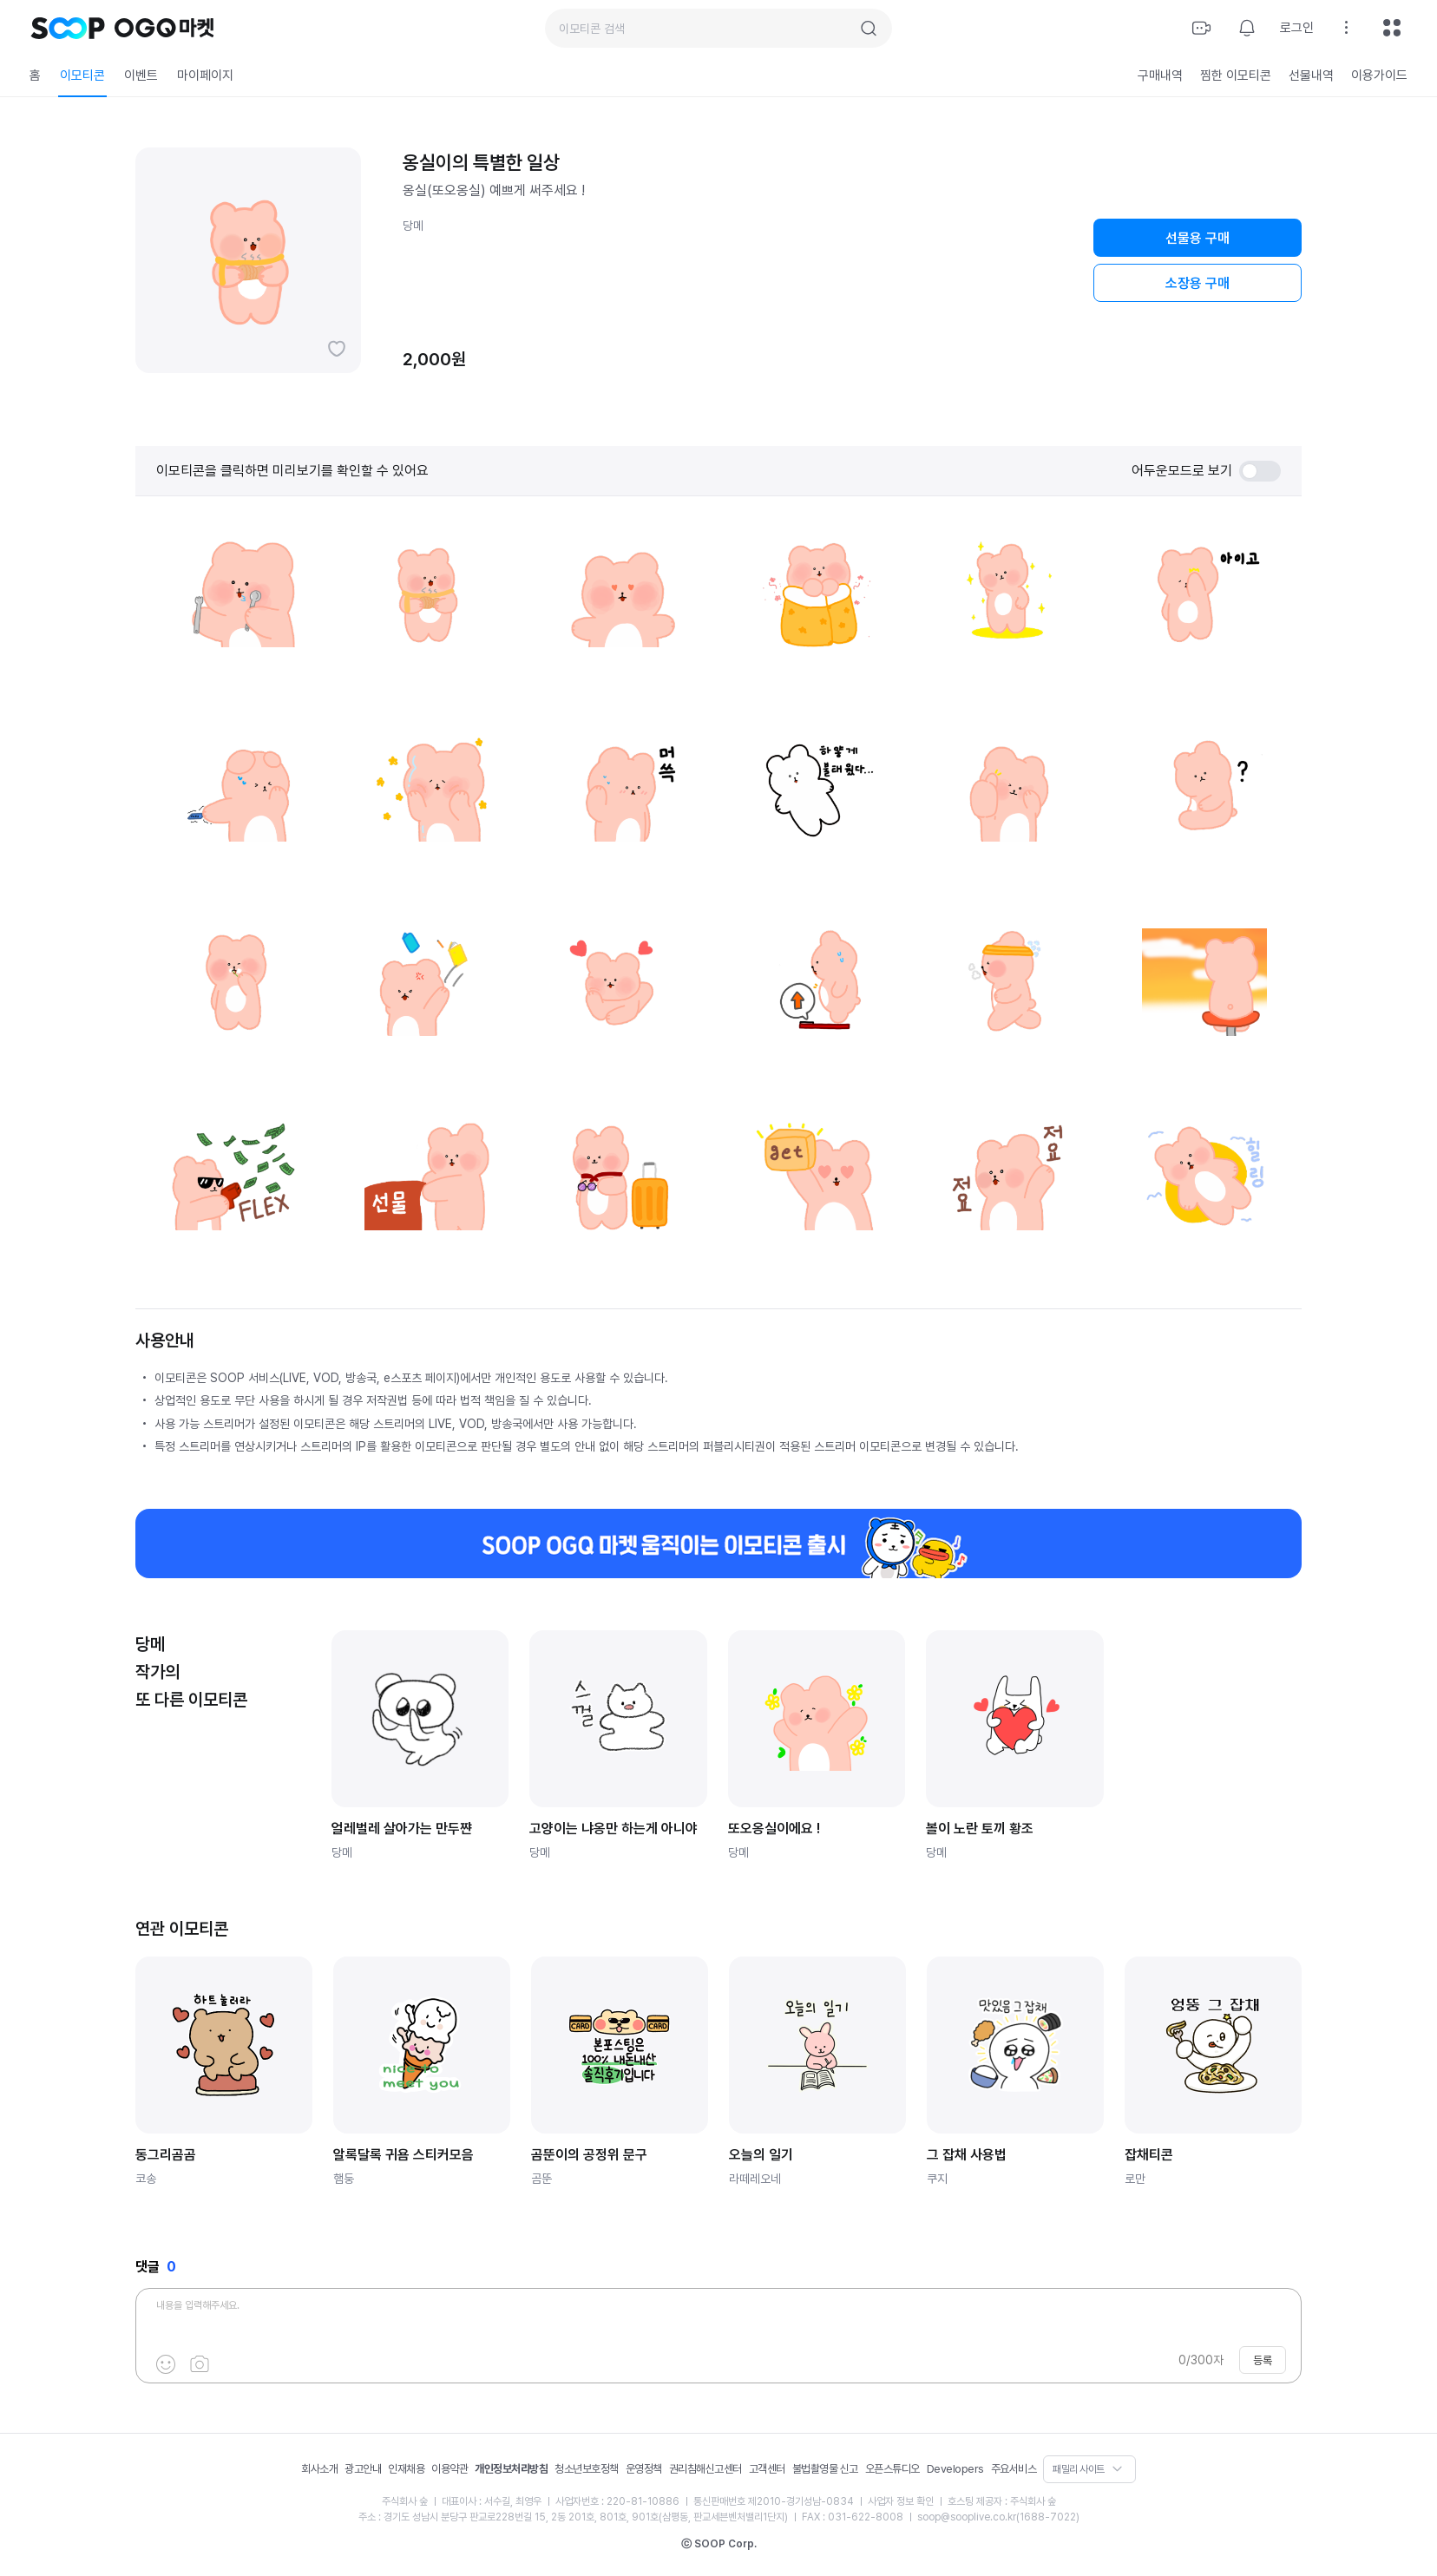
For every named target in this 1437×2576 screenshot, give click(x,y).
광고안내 (362, 2468)
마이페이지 (205, 75)
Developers (955, 2468)
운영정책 (644, 2468)
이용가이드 (1379, 75)
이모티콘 (82, 75)
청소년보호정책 (586, 2468)
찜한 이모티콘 (1235, 75)
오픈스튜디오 (892, 2468)
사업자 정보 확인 (901, 2501)
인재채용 (406, 2468)
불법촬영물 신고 (825, 2468)
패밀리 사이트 (1079, 2469)
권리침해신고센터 (705, 2468)
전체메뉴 (1392, 27)
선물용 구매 (1197, 238)
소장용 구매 (1197, 283)
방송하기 (1201, 27)
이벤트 (141, 75)
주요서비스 (1014, 2468)
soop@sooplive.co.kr (966, 2517)
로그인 (1297, 28)
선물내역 (1311, 75)
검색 (869, 29)
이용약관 (449, 2468)
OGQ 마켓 (164, 27)
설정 (1346, 27)
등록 (1262, 2360)
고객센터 (767, 2468)
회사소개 (319, 2468)
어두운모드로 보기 (1206, 471)
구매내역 (1160, 75)
